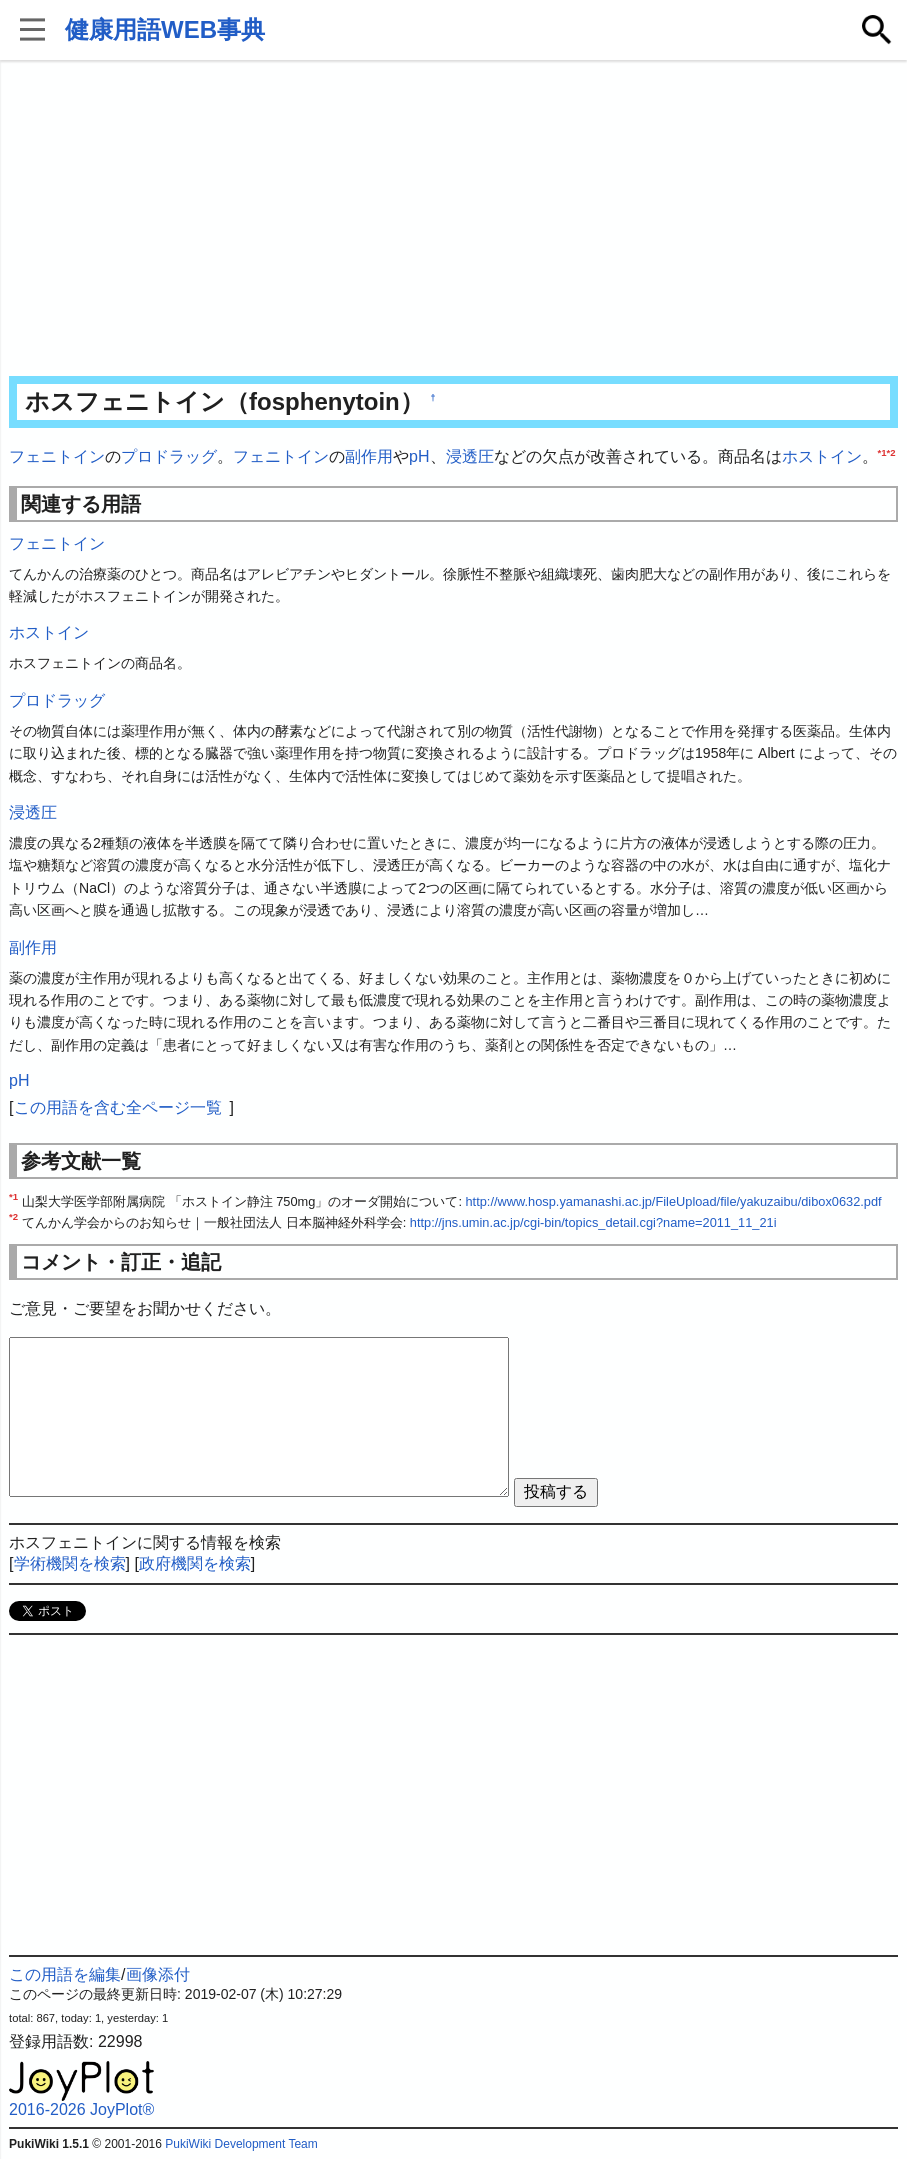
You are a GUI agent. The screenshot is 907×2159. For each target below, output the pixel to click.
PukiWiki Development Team (241, 2144)
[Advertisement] (453, 220)
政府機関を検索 (195, 1563)
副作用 (369, 456)
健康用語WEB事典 (165, 29)
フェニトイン (57, 456)
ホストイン (822, 456)
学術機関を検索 (70, 1563)
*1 (882, 452)
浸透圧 (470, 456)
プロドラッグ (169, 456)
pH (419, 456)
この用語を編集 (65, 1974)
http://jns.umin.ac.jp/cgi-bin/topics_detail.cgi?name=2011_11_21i (593, 1222)
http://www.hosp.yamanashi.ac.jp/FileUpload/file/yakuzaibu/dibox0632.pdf (674, 1201)
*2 (891, 452)
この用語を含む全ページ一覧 (118, 1107)
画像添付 (158, 1974)
